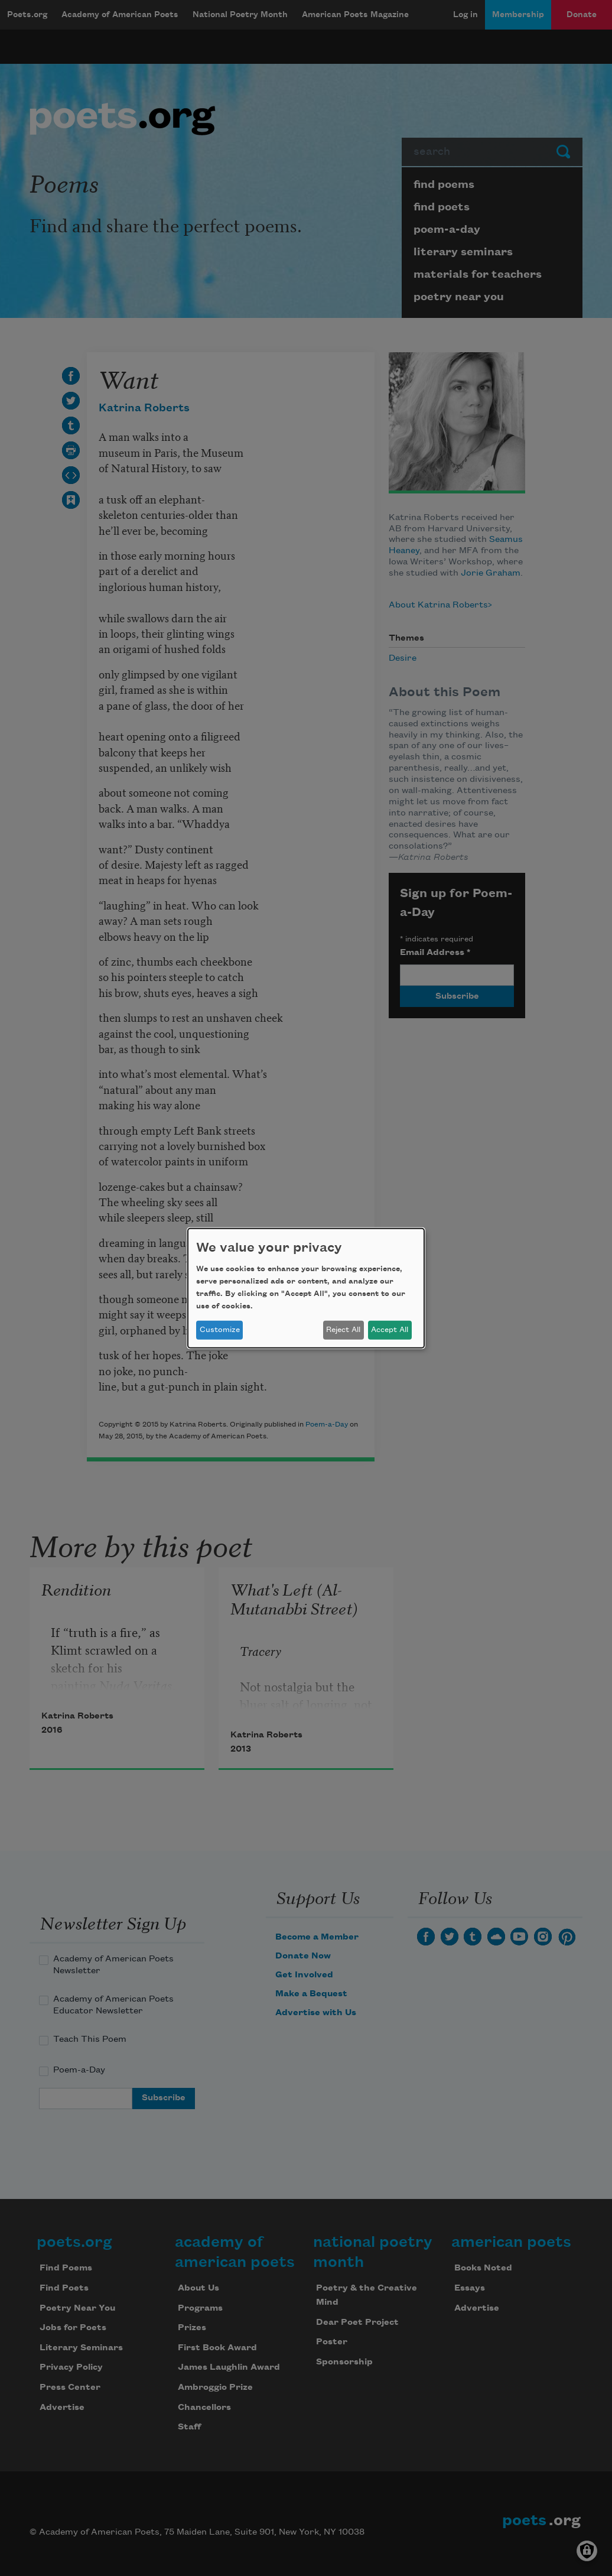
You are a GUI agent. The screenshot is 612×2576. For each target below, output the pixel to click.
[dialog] (306, 1287)
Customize (220, 1330)
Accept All (389, 1330)
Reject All (343, 1330)
